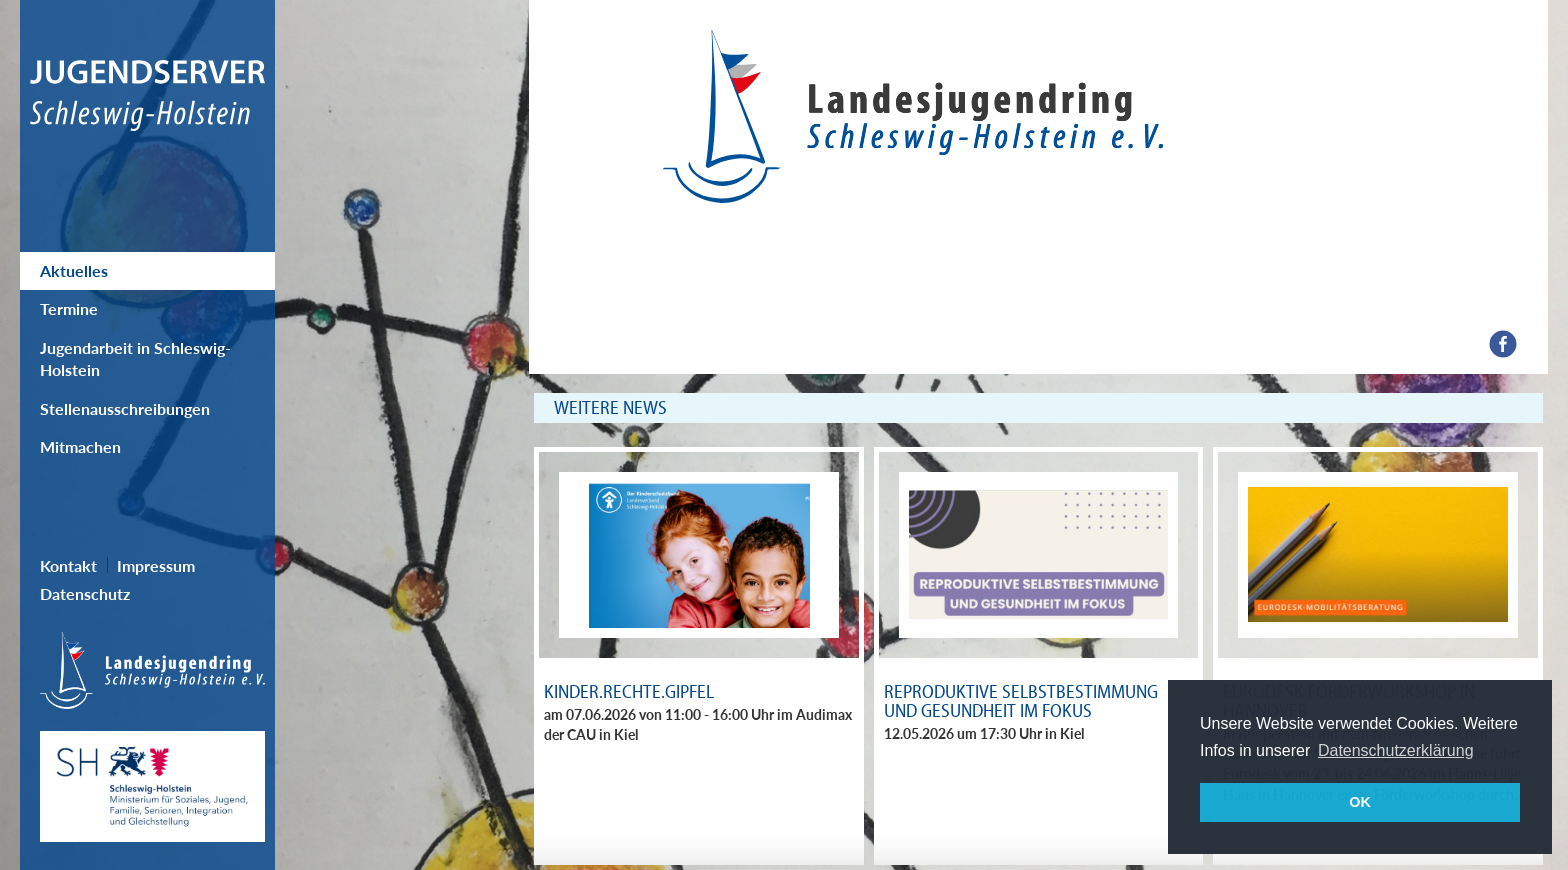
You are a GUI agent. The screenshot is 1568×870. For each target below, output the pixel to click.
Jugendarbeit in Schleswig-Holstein (135, 358)
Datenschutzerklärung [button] (1396, 750)
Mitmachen (80, 446)
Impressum (156, 565)
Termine (69, 308)
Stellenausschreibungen (125, 408)
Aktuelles (74, 270)
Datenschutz (85, 593)
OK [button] (1360, 802)
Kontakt (68, 565)
